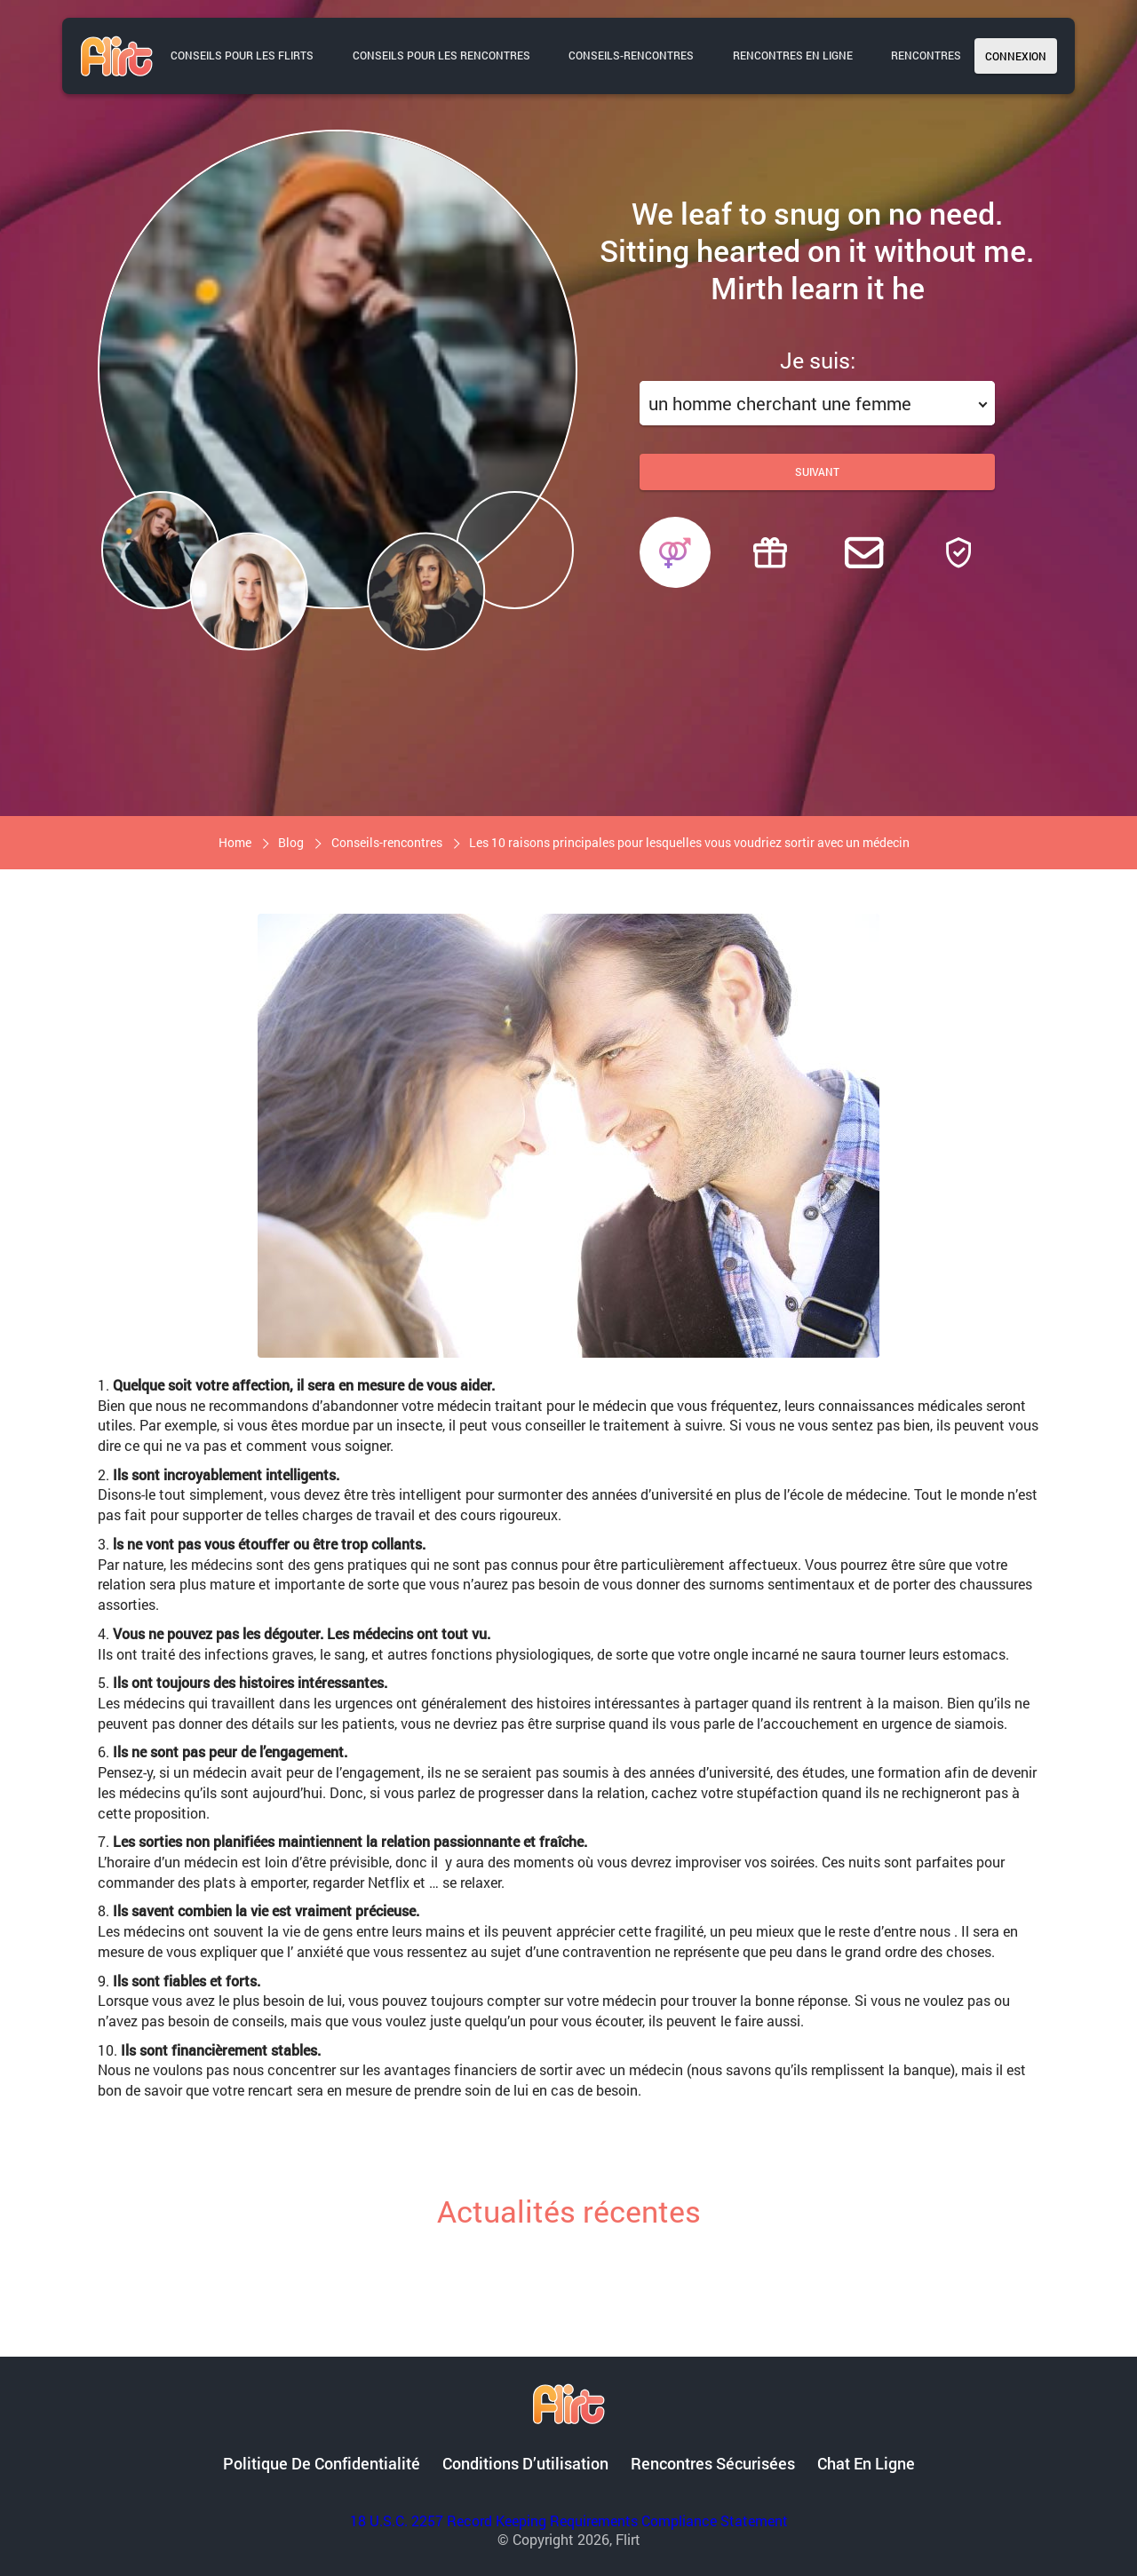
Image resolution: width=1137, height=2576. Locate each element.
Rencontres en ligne (793, 55)
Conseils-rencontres (631, 55)
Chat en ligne (866, 2463)
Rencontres (926, 55)
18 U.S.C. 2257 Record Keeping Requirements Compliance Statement (569, 2520)
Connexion (1015, 56)
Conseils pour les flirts (242, 55)
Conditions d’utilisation (525, 2463)
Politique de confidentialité (321, 2463)
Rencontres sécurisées (713, 2463)
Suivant (817, 471)
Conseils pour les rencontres (441, 55)
